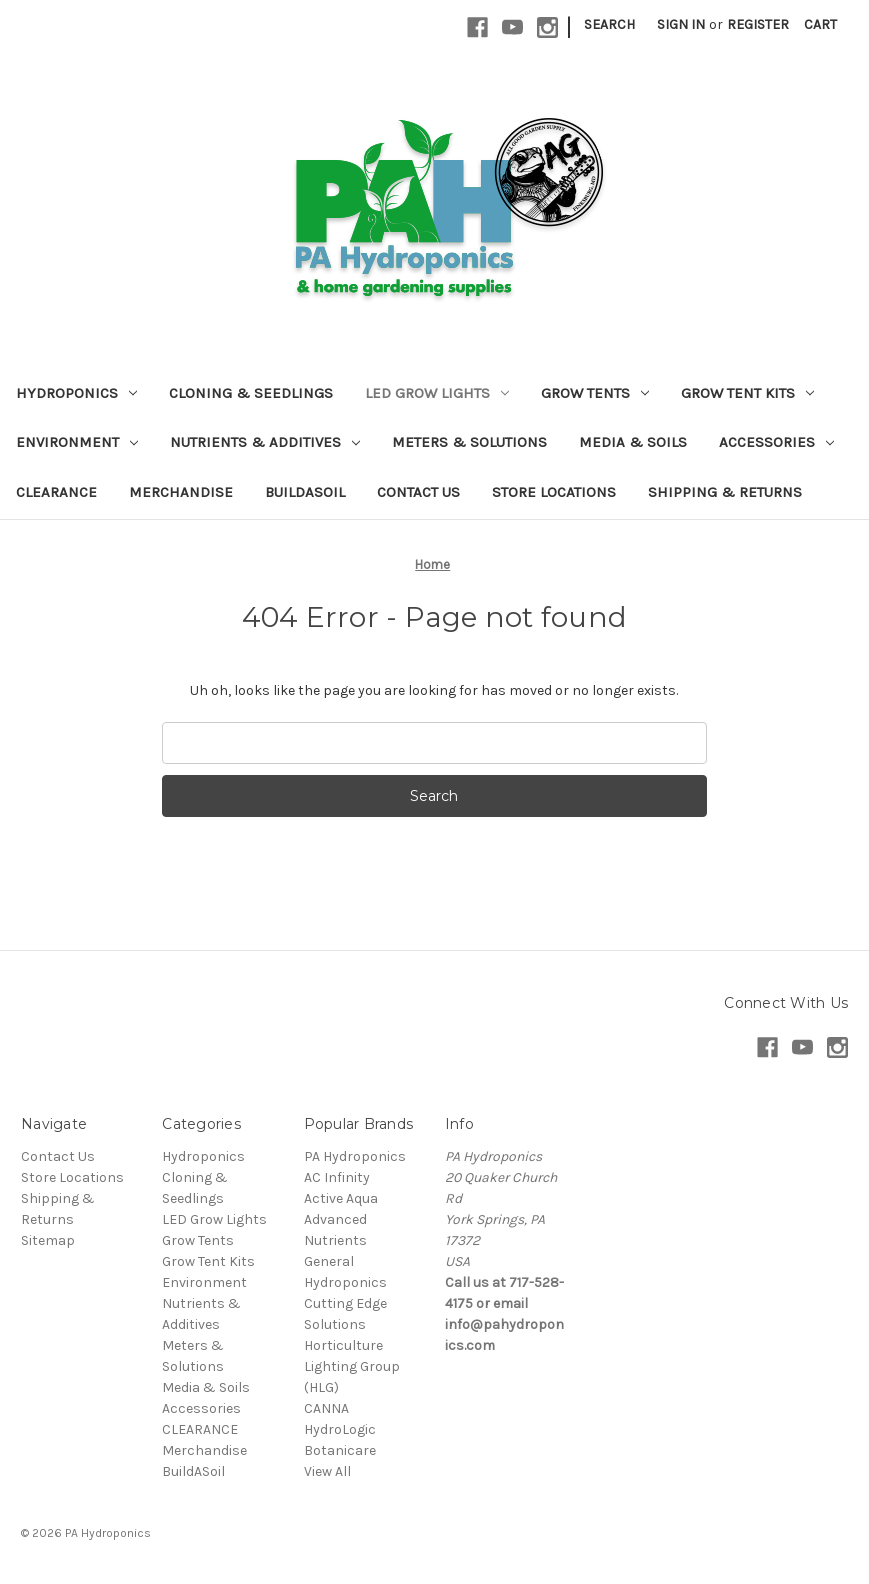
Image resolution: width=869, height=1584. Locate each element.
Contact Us (418, 492)
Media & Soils (633, 442)
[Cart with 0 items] (820, 24)
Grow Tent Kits (747, 393)
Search (609, 24)
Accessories (776, 442)
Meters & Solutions (469, 442)
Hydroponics (76, 393)
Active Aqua (341, 1198)
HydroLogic (340, 1429)
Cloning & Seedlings (251, 393)
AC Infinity (337, 1177)
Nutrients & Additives (265, 442)
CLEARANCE (56, 492)
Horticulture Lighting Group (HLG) (352, 1366)
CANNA (326, 1408)
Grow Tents (595, 393)
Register (758, 24)
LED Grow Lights (437, 393)
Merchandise (181, 492)
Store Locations (554, 492)
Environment (77, 442)
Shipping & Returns (725, 492)
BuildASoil (305, 492)
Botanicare (340, 1450)
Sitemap (48, 1240)
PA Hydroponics (355, 1156)
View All (327, 1471)
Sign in (681, 24)
